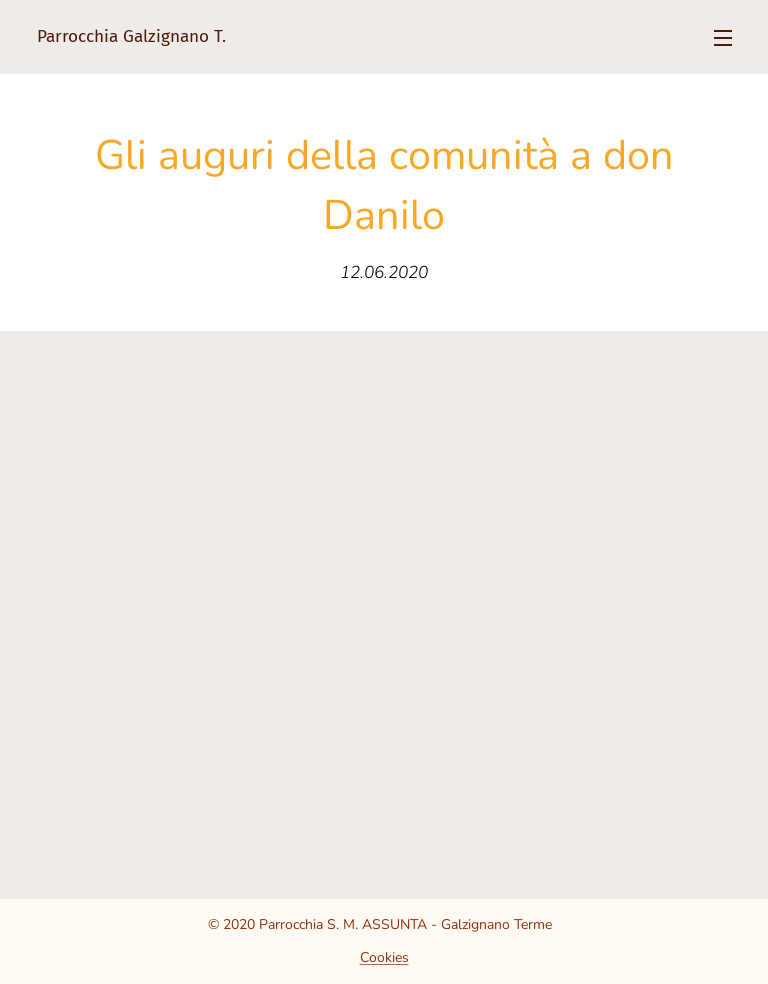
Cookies (384, 957)
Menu (723, 38)
